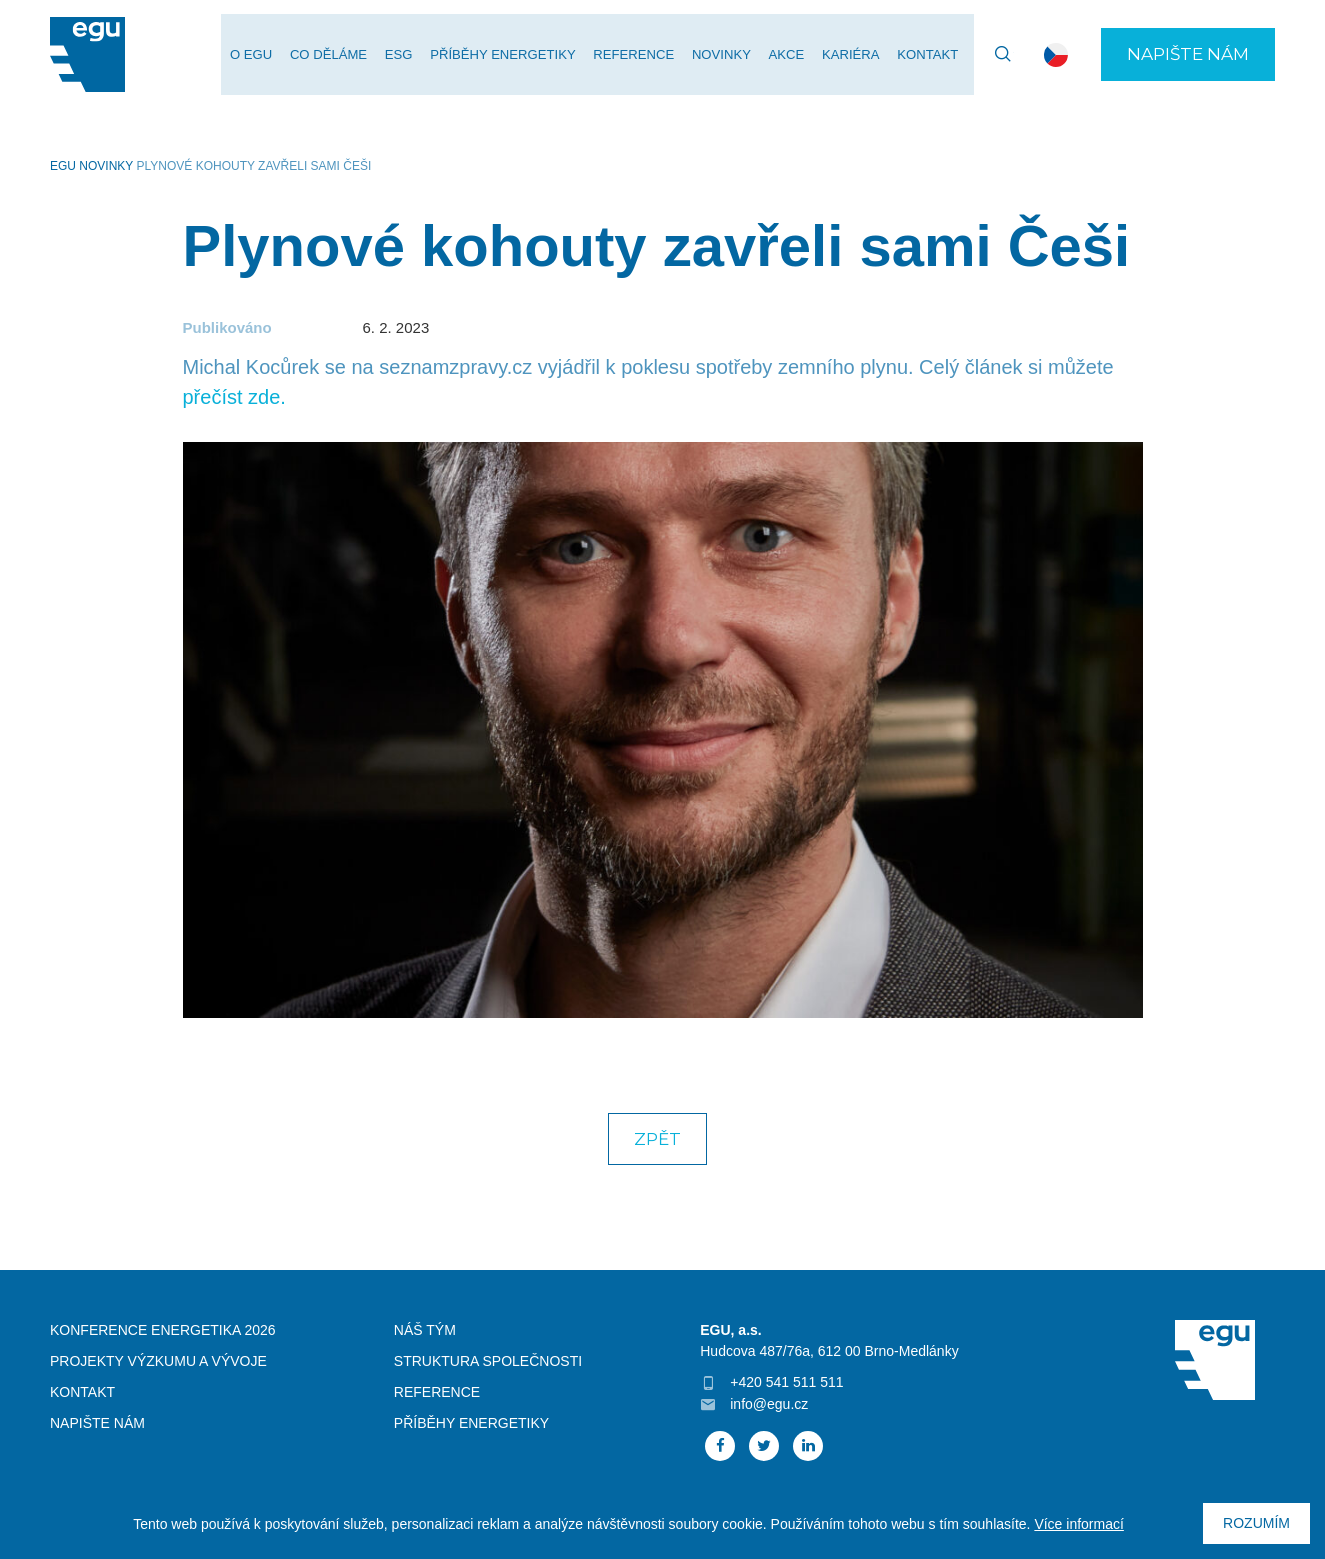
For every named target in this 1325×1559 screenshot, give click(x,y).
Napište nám (1188, 55)
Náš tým (425, 1330)
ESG (413, 55)
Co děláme (345, 55)
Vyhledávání (994, 55)
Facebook (720, 1446)
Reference (643, 55)
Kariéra (853, 55)
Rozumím (1256, 1523)
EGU (63, 166)
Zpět (657, 1139)
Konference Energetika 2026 (163, 1330)
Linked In (808, 1446)
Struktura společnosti (488, 1361)
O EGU (270, 55)
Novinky (729, 55)
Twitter (764, 1446)
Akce (791, 55)
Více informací (1078, 1524)
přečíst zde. (234, 397)
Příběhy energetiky (515, 55)
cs (1056, 55)
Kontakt (929, 55)
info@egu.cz (769, 1404)
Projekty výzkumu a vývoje (158, 1361)
